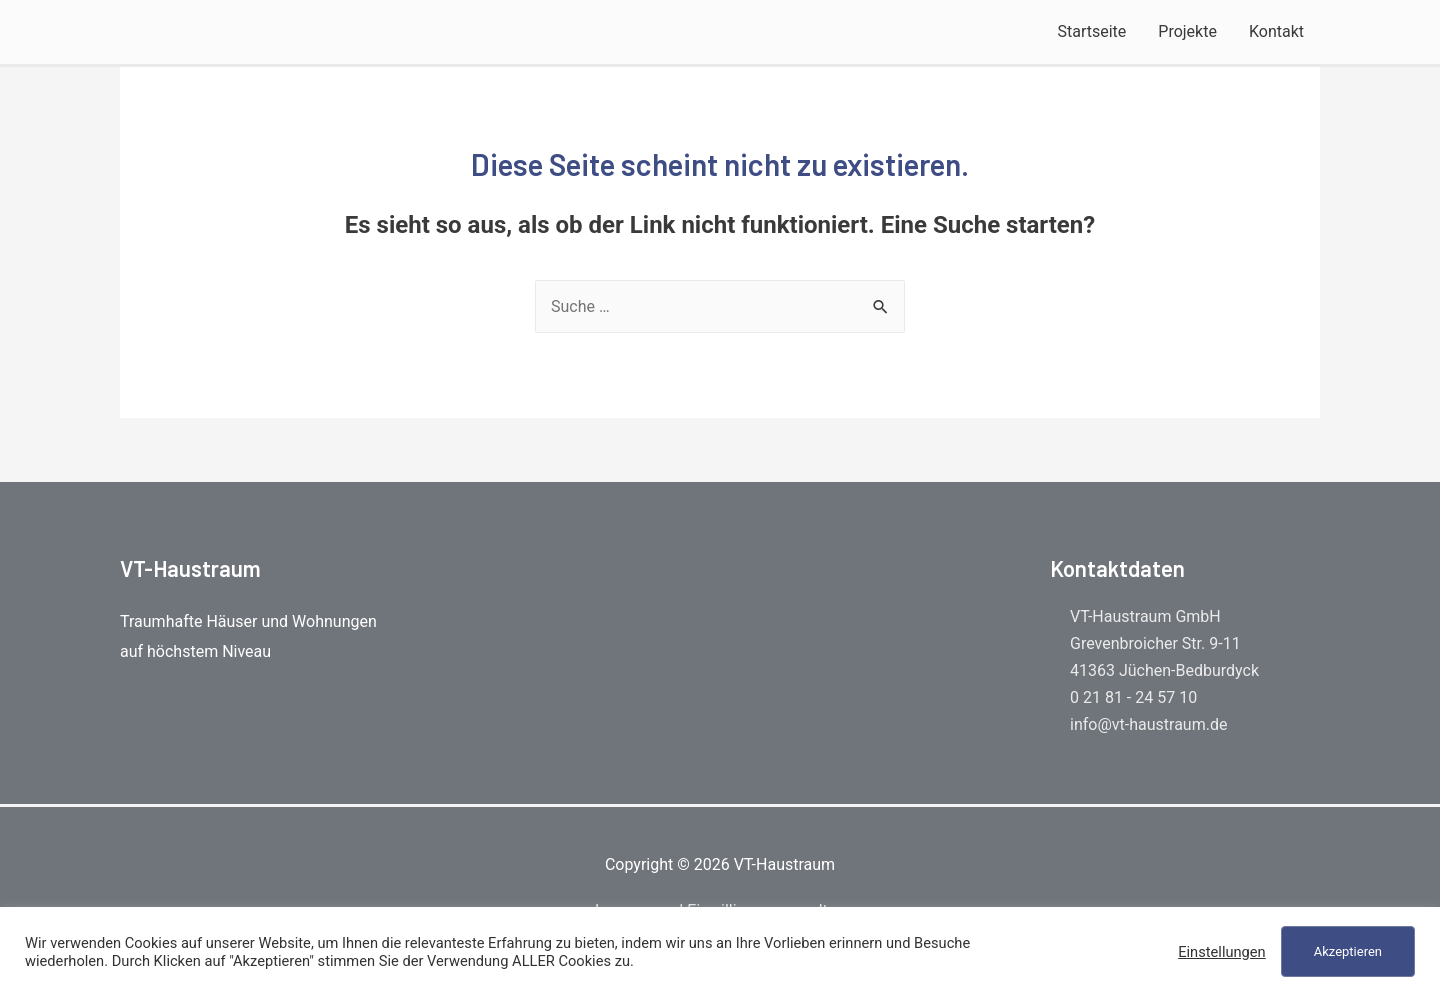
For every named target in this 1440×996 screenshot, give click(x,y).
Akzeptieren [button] (1348, 951)
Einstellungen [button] (1222, 952)
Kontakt (1276, 31)
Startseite (1091, 31)
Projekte (1187, 31)
